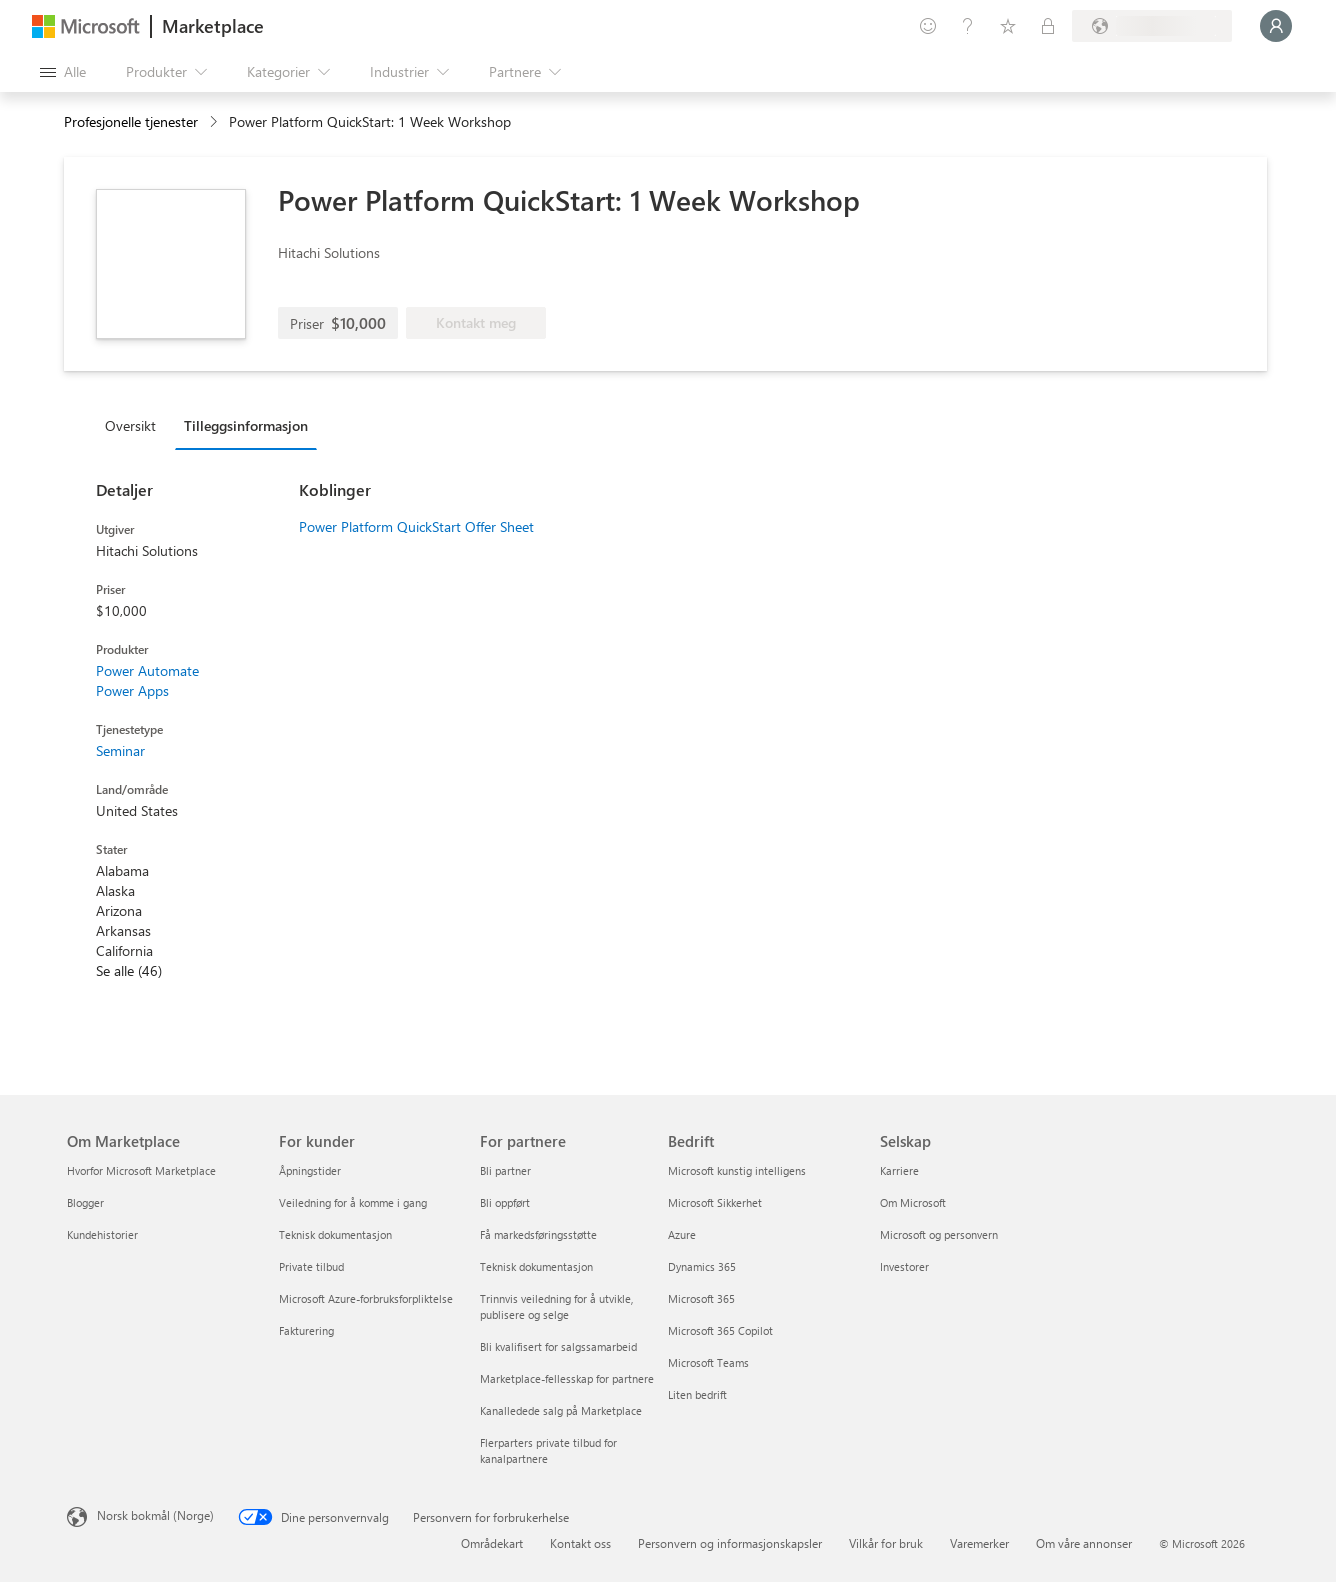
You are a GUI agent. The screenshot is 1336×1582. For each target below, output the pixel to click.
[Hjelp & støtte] (968, 26)
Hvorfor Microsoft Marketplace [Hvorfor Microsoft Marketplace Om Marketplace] (141, 1170)
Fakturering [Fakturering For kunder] (306, 1330)
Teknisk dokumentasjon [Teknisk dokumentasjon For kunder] (335, 1234)
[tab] (135, 425)
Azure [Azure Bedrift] (682, 1234)
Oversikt (130, 425)
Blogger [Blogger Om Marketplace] (85, 1202)
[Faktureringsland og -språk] (1152, 26)
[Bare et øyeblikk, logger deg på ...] (1276, 26)
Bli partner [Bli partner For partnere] (505, 1170)
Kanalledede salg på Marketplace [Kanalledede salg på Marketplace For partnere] (561, 1410)
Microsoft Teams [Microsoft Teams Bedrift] (708, 1362)
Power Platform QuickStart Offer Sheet (416, 526)
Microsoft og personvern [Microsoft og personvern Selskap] (939, 1234)
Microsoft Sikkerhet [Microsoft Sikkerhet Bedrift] (715, 1202)
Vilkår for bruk (886, 1543)
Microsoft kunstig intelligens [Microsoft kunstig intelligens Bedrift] (737, 1170)
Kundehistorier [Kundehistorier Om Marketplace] (102, 1234)
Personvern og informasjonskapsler (730, 1543)
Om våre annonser (1084, 1543)
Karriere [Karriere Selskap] (899, 1170)
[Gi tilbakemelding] (928, 26)
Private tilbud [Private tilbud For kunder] (311, 1266)
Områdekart (492, 1543)
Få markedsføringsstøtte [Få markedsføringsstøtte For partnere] (538, 1234)
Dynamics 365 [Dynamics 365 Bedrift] (702, 1266)
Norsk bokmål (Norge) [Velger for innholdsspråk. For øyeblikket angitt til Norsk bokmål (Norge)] (155, 1515)
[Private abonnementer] (1048, 26)
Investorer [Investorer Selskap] (904, 1266)
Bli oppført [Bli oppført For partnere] (505, 1202)
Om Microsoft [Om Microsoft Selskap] (913, 1202)
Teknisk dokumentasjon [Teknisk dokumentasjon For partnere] (536, 1266)
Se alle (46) (129, 970)
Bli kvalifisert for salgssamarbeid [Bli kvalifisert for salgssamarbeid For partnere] (558, 1346)
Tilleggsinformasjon (246, 425)
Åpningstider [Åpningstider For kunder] (310, 1170)
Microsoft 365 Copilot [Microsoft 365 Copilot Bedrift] (720, 1330)
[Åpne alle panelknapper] (63, 72)
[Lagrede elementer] (1008, 26)
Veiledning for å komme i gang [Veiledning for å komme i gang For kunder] (353, 1202)
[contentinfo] (215, 122)
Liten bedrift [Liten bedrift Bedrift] (697, 1394)
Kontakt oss (580, 1543)
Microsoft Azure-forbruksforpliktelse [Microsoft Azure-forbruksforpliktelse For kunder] (366, 1298)
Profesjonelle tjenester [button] (131, 121)
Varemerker (979, 1543)
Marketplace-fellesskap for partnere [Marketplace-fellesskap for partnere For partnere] (567, 1378)
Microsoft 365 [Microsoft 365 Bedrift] (701, 1298)
